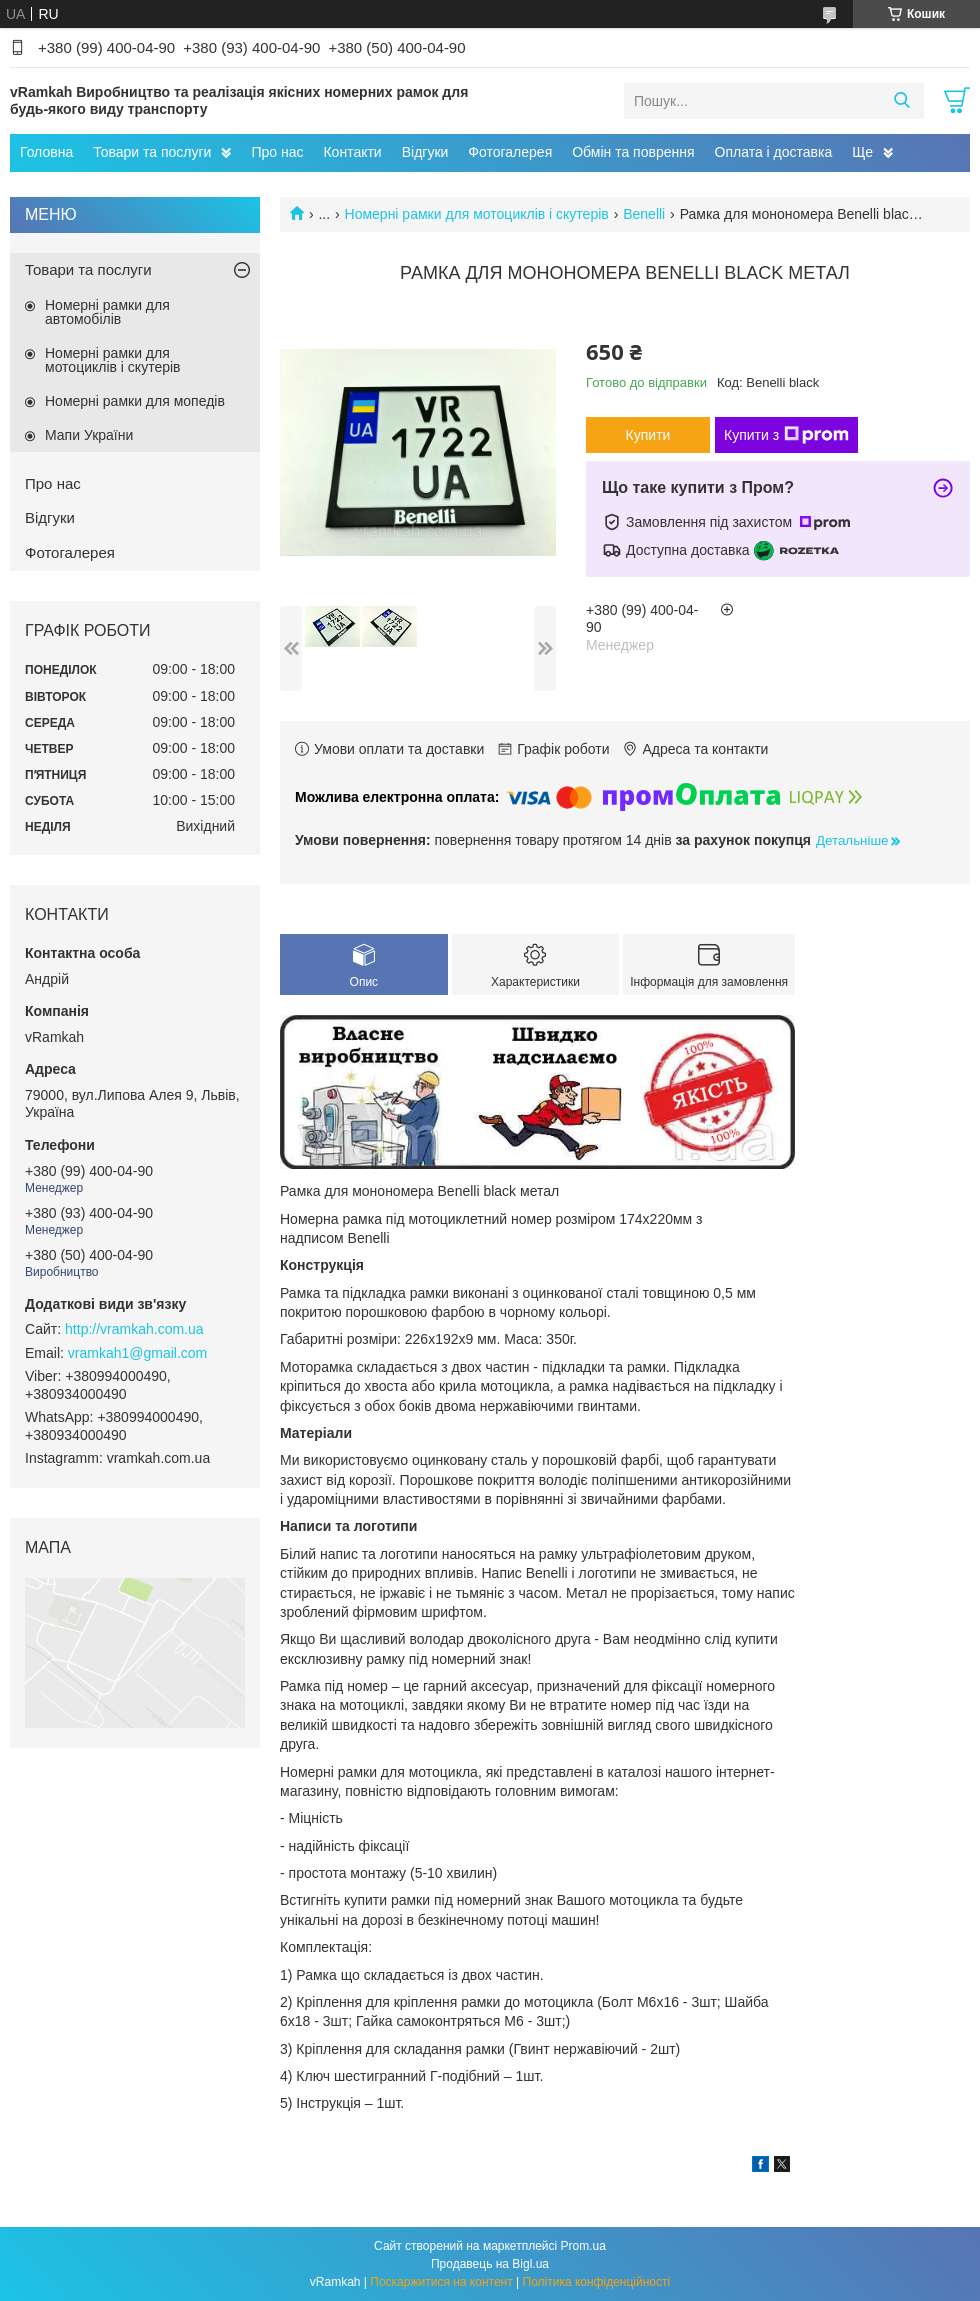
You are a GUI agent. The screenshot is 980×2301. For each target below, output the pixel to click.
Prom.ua (583, 2246)
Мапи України (89, 435)
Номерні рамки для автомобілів (107, 312)
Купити (648, 435)
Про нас (277, 152)
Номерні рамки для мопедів (135, 401)
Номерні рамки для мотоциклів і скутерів (477, 214)
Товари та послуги (152, 152)
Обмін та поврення (633, 152)
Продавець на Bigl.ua (490, 2264)
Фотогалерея (510, 152)
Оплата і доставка (774, 152)
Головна (46, 152)
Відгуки (425, 152)
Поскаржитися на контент (441, 2282)
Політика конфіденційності (597, 2282)
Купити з (786, 435)
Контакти (352, 152)
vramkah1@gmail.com (137, 1353)
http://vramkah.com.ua (134, 1329)
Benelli (644, 214)
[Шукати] (901, 101)
